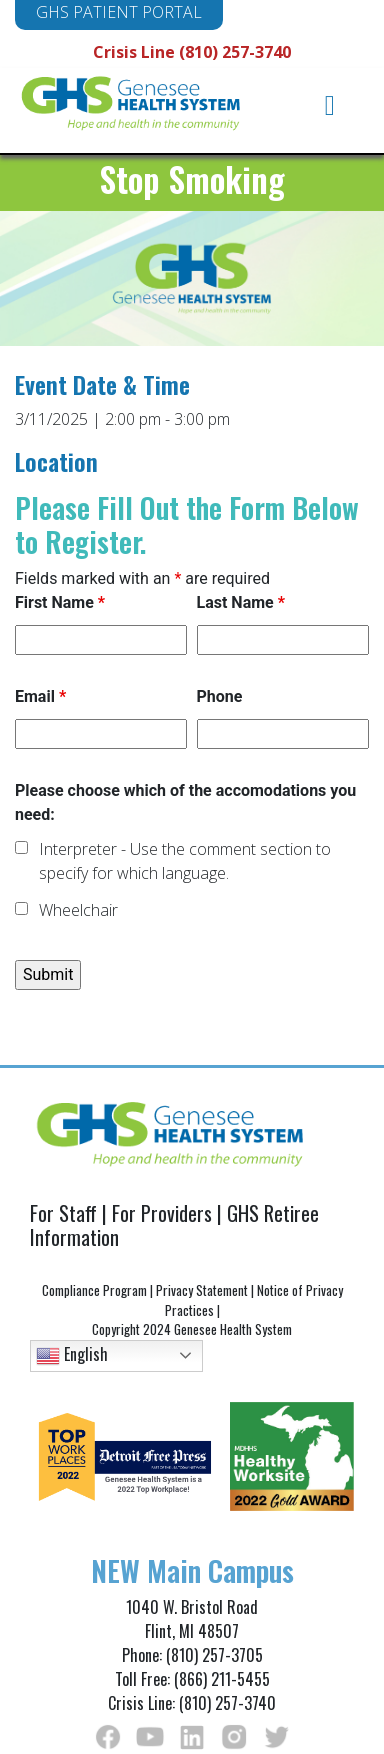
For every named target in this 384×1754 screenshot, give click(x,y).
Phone (220, 696)
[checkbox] (21, 847)
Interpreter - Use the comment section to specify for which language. (185, 861)
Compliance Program (94, 1290)
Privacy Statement (202, 1290)
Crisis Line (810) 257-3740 (192, 52)
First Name (60, 602)
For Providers (162, 1213)
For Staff (63, 1213)
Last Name (241, 602)
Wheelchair (78, 910)
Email (40, 696)
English (72, 1354)
